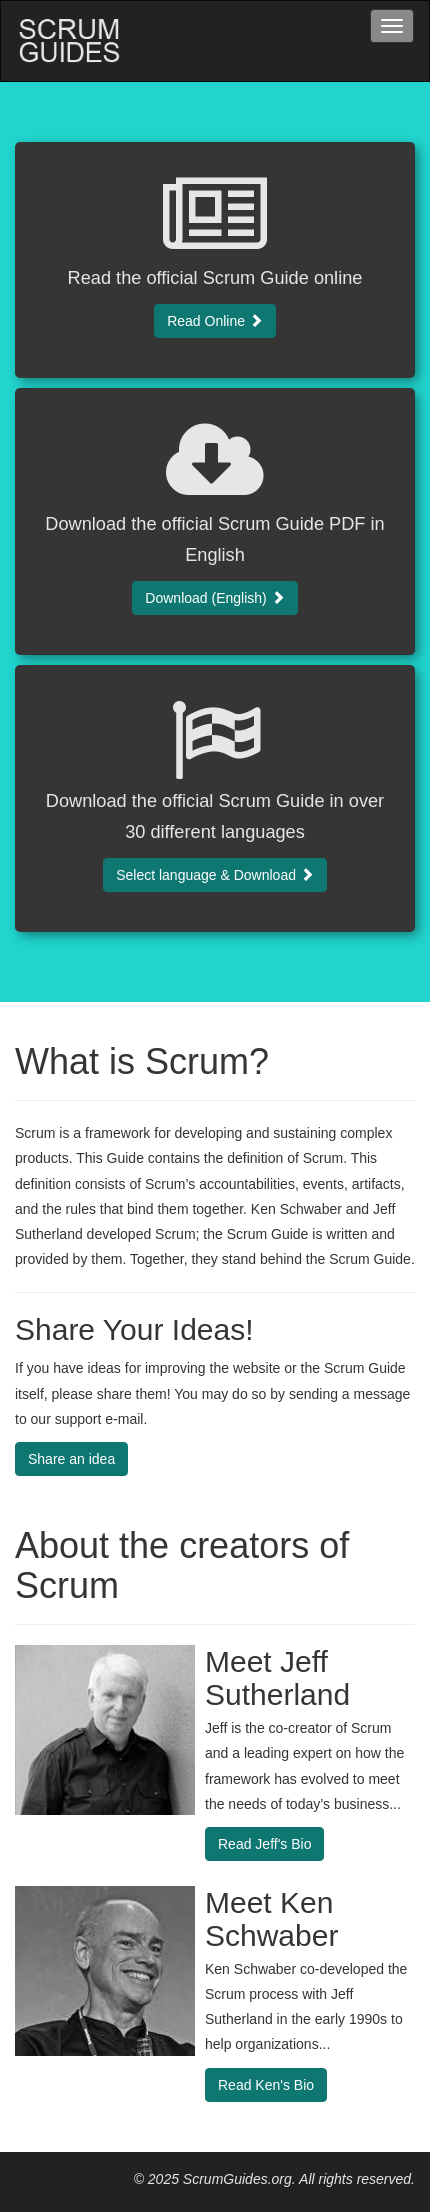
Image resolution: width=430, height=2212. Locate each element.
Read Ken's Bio (266, 2085)
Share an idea (71, 1459)
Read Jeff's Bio (264, 1844)
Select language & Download (215, 875)
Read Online (215, 321)
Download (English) (214, 598)
